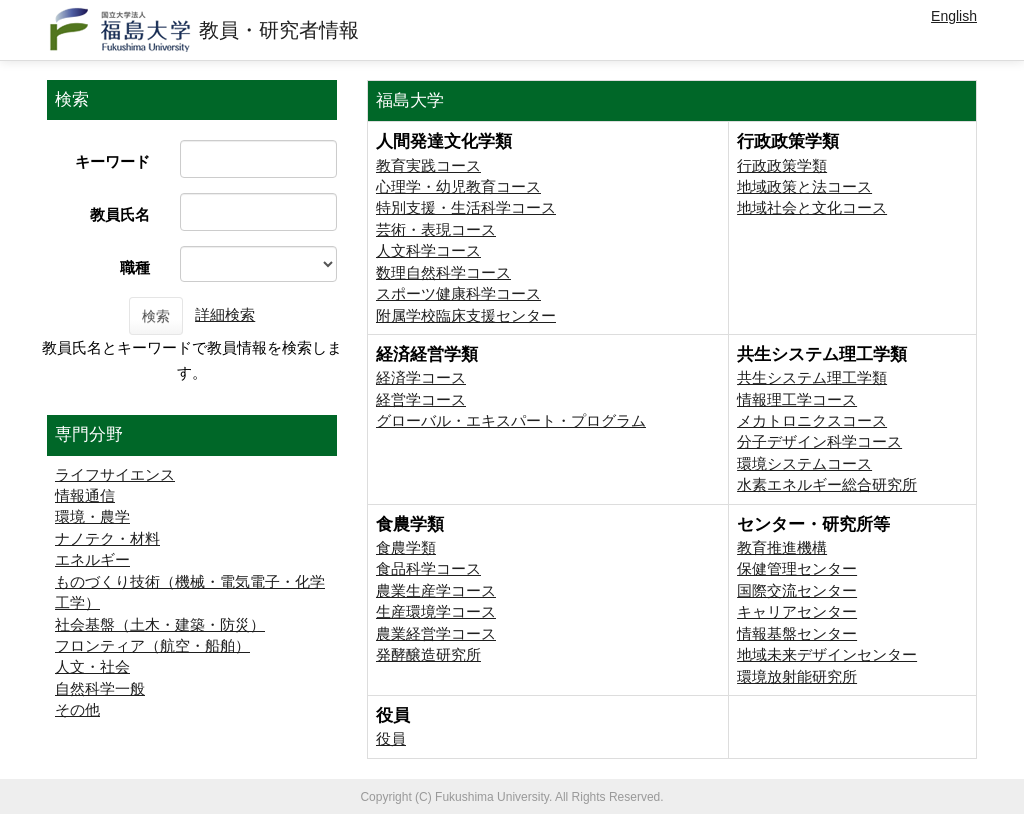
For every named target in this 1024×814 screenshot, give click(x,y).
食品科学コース (428, 568)
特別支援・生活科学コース (466, 207)
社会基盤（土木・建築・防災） (160, 624)
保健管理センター (797, 568)
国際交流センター (797, 590)
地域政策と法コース (804, 186)
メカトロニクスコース (812, 420)
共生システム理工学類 (812, 377)
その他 (77, 709)
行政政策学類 (782, 165)
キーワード (112, 161)
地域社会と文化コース (812, 207)
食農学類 (406, 547)
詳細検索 (225, 314)
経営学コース (421, 399)
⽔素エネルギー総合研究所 (827, 484)
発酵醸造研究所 (428, 654)
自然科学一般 (100, 688)
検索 (156, 316)
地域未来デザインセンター (827, 654)
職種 (135, 267)
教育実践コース (428, 165)
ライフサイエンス (115, 474)
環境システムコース (804, 463)
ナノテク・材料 (107, 538)
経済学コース (421, 377)
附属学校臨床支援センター (466, 315)
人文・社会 (92, 666)
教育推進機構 (782, 547)
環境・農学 (92, 516)
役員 (391, 738)
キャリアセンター (797, 611)
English (954, 16)
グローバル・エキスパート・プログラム (511, 420)
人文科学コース (428, 250)
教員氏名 (120, 214)
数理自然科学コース (443, 272)
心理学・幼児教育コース (458, 186)
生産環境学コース (436, 611)
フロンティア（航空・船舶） (152, 645)
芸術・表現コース (436, 229)
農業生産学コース (436, 590)
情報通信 (85, 495)
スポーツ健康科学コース (458, 293)
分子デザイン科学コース (819, 441)
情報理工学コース (797, 399)
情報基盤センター (797, 633)
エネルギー (92, 559)
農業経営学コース (436, 633)
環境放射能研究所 (797, 676)
